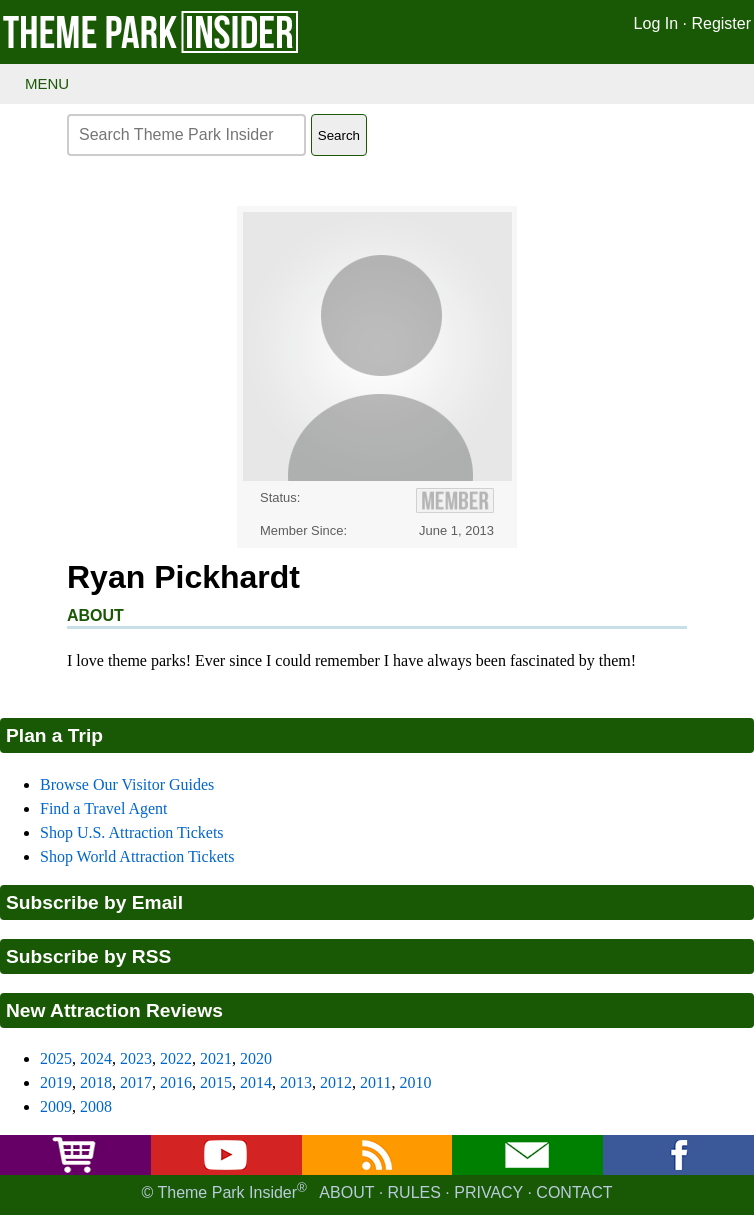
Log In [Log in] (656, 23)
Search (339, 135)
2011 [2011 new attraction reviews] (375, 1082)
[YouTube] (226, 1169)
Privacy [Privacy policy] (488, 1193)
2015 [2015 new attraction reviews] (216, 1082)
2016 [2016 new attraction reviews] (176, 1082)
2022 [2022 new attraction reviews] (176, 1058)
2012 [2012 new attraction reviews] (336, 1082)
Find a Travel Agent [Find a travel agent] (104, 808)
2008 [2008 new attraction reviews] (96, 1106)
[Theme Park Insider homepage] (152, 48)
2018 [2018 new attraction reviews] (96, 1082)
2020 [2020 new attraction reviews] (256, 1058)
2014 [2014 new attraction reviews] (256, 1082)
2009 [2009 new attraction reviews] (56, 1106)
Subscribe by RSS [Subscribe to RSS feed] (88, 956)
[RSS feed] (377, 1169)
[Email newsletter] (528, 1169)
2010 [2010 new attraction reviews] (415, 1082)
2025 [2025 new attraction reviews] (56, 1058)
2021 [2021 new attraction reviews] (216, 1058)
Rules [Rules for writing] (414, 1193)
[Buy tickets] (75, 1169)
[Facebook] (679, 1169)
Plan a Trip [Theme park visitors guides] (54, 735)
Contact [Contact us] (574, 1193)
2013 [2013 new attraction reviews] (296, 1082)
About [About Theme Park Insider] (346, 1193)
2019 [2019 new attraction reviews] (56, 1082)
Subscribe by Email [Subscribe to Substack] (94, 902)
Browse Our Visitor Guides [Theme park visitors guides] (127, 784)
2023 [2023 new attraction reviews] (136, 1058)
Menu (47, 83)
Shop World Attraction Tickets (137, 856)
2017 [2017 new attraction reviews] (136, 1082)
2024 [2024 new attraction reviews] (96, 1058)
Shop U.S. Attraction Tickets (132, 832)
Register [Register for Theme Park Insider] (721, 23)
